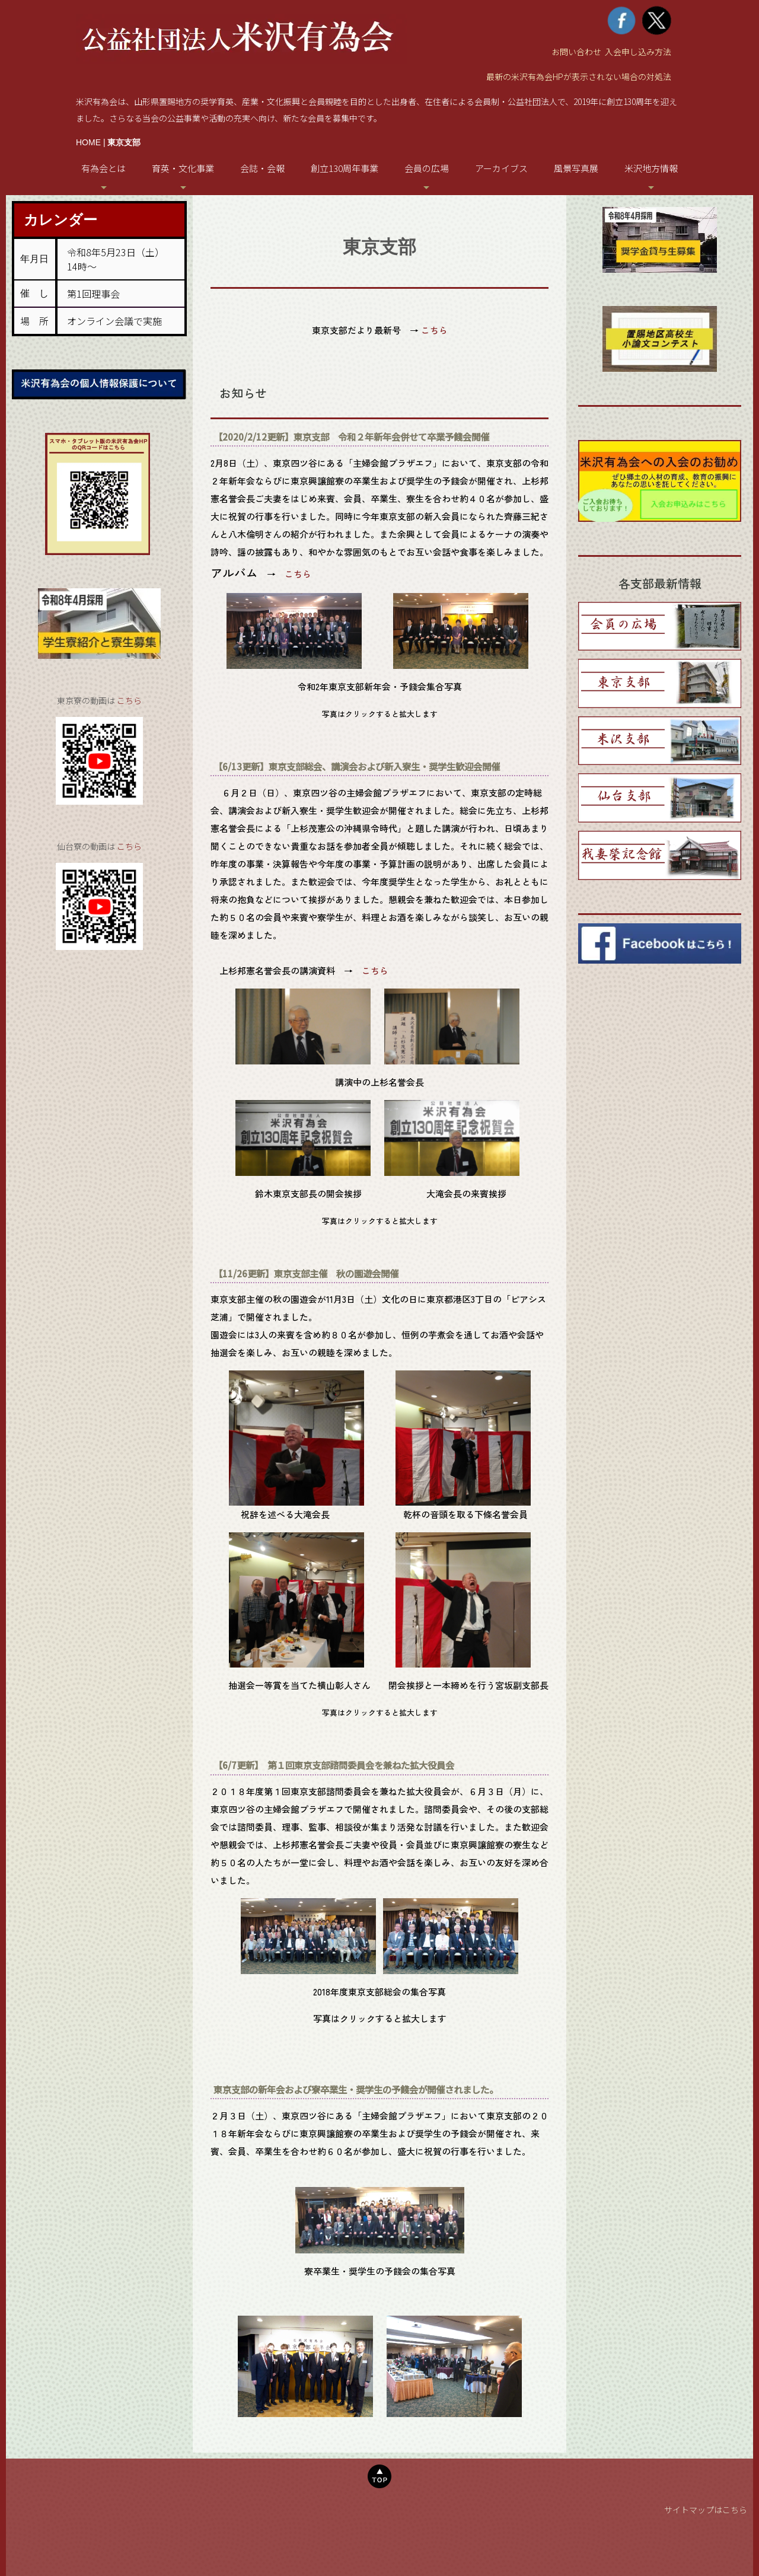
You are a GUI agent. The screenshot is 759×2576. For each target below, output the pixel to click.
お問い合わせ (576, 52)
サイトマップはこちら (705, 2510)
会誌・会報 (262, 168)
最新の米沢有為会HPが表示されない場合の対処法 (578, 76)
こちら (129, 700)
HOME (88, 142)
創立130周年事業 (344, 168)
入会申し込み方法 (638, 52)
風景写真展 (576, 168)
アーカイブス (501, 168)
